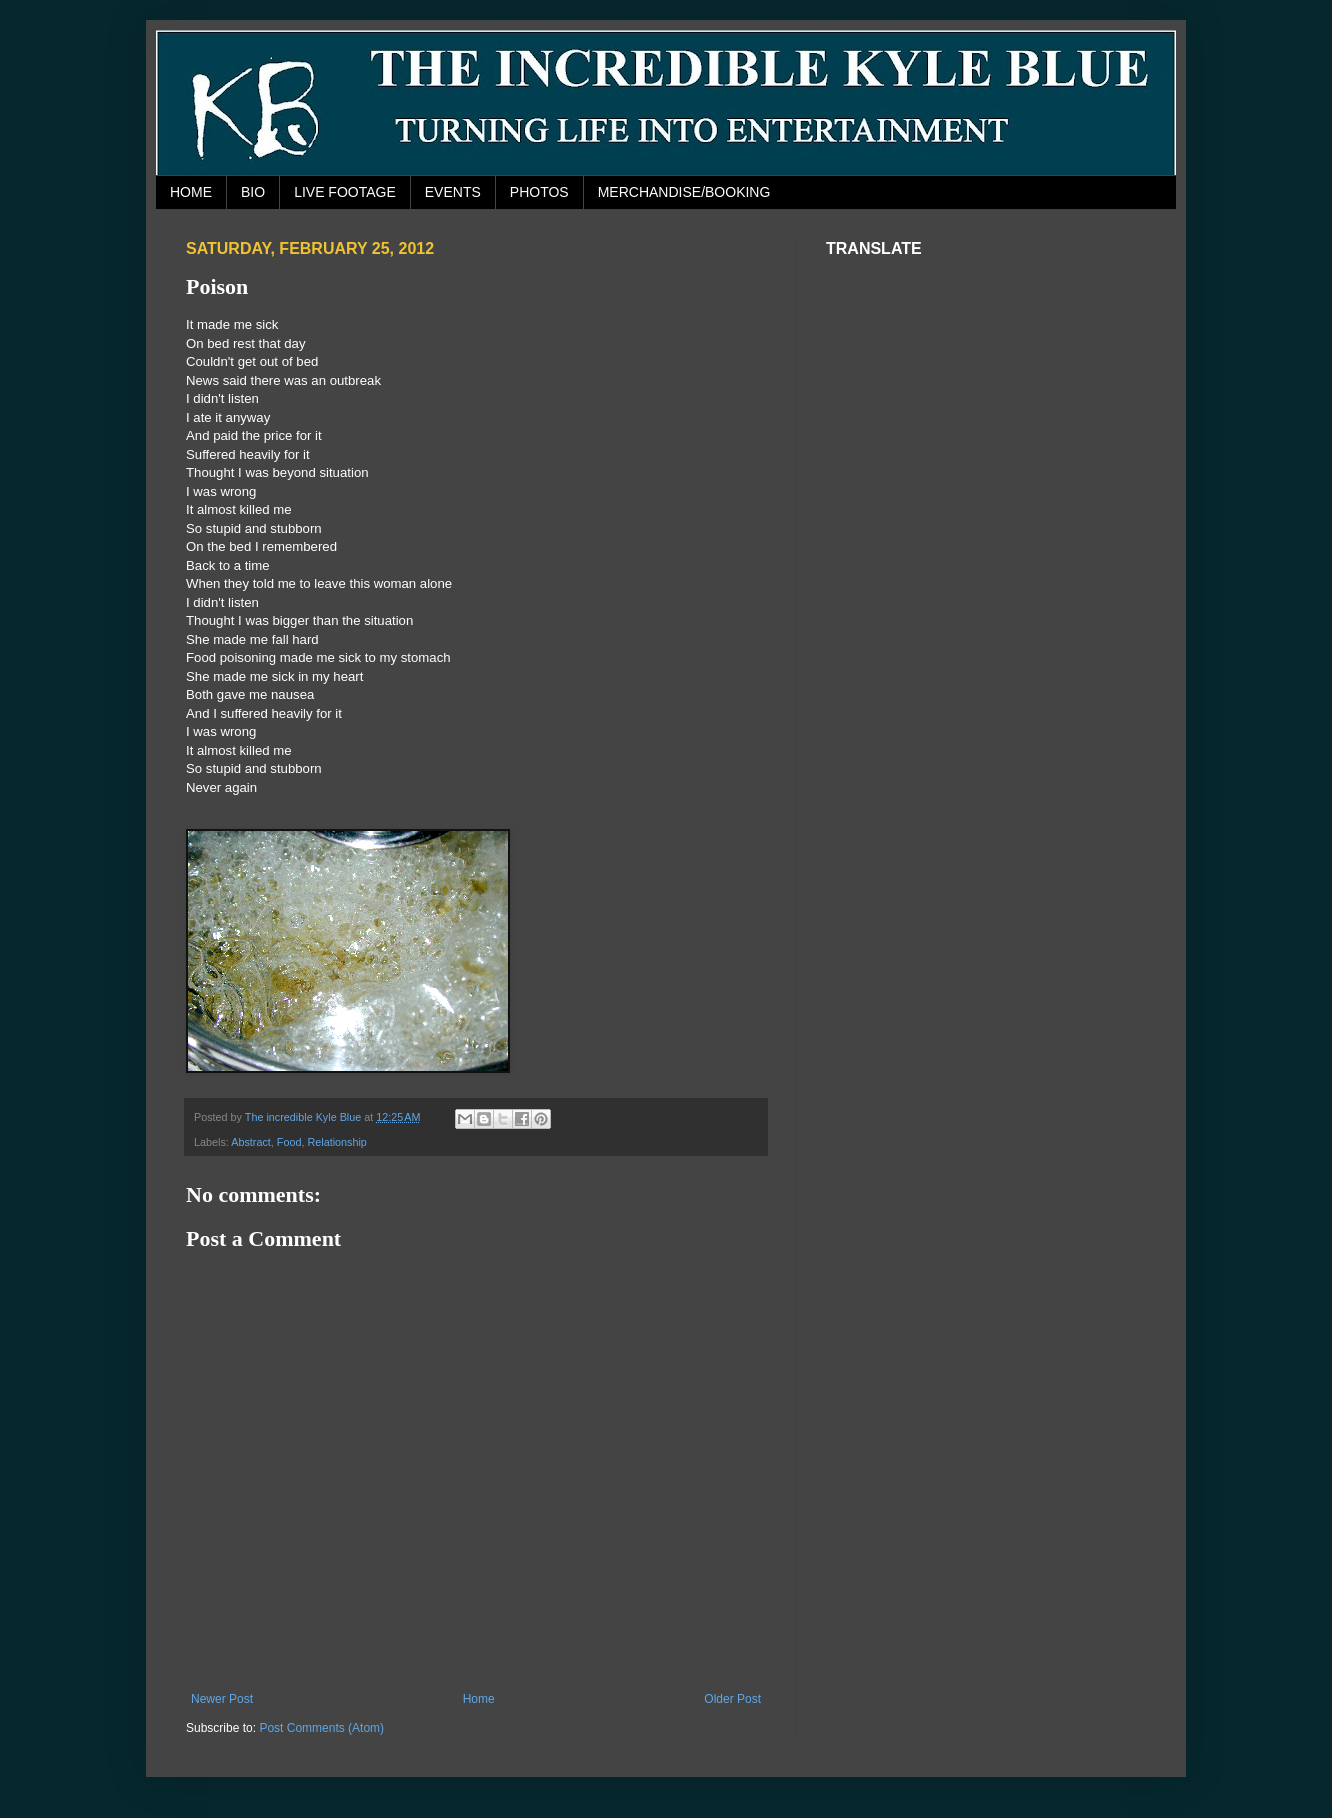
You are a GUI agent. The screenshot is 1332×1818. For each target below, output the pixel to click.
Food (289, 1142)
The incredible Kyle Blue (304, 1117)
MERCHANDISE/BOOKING (684, 192)
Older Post (732, 1699)
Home (479, 1699)
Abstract (251, 1142)
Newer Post (222, 1699)
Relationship (336, 1142)
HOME (191, 192)
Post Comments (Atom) (321, 1728)
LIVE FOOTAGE (345, 192)
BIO (253, 192)
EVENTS (453, 192)
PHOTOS (539, 192)
